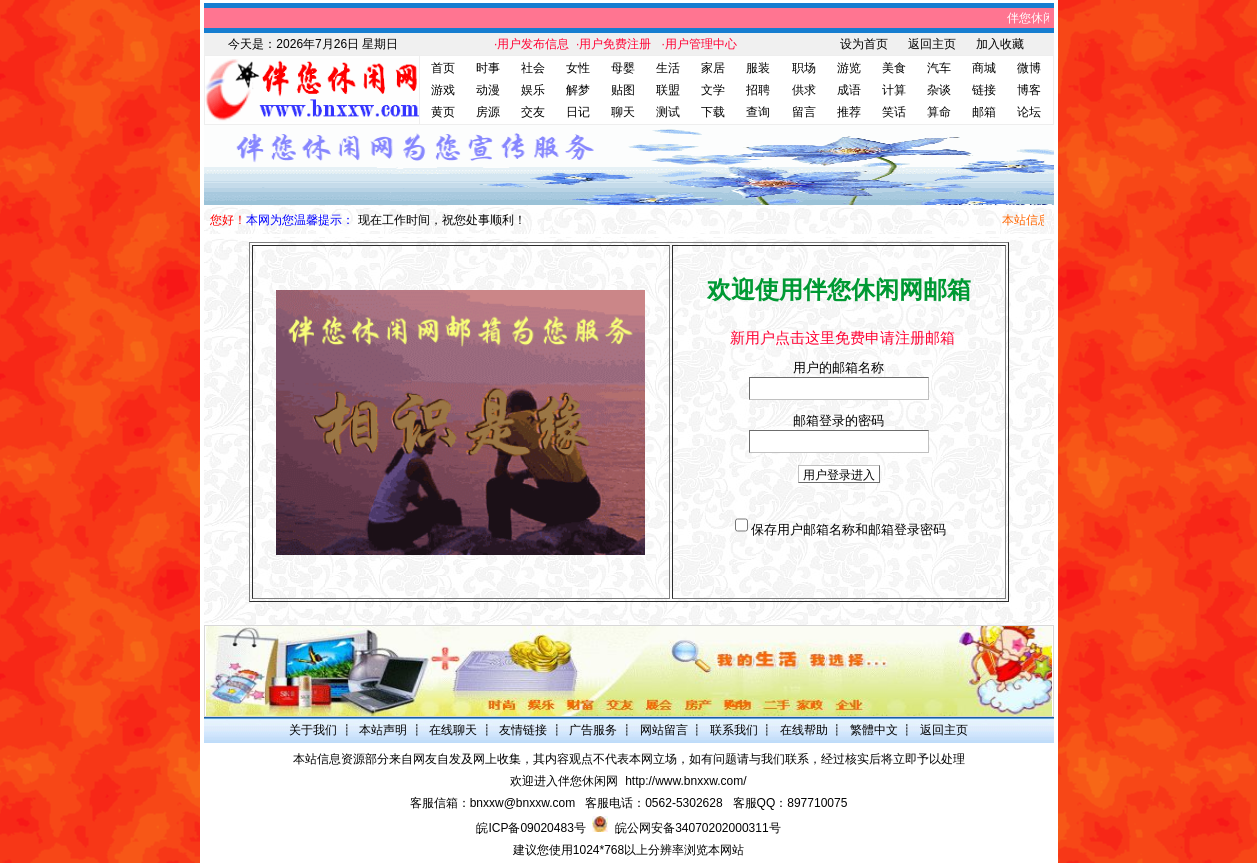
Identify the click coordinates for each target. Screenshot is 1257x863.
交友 (533, 112)
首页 (443, 68)
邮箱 (984, 112)
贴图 (623, 90)
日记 (578, 112)
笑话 (894, 112)
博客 (1029, 90)
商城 (984, 68)
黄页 (443, 112)
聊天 (623, 112)
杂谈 (939, 90)
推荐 (849, 112)
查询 (758, 112)
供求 (804, 90)
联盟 (668, 90)
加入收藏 (1000, 44)
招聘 (758, 90)
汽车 (939, 68)
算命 (939, 112)
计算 (894, 90)
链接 (984, 90)
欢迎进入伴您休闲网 (564, 781)
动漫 (488, 90)
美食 (894, 68)
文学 (713, 90)
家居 (713, 68)
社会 (533, 68)
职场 (804, 68)
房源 (488, 112)
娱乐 (533, 90)
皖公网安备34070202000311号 (697, 828)
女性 (578, 68)
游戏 (443, 90)
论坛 (1029, 112)
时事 (488, 68)
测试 (668, 112)
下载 (713, 112)
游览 (849, 68)
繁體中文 (874, 730)
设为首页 (864, 44)
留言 (804, 112)
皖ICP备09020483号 (530, 828)
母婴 (623, 68)
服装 (758, 68)
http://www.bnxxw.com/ (685, 781)
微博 (1029, 68)
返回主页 (932, 44)
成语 (849, 90)
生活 (668, 68)
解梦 (578, 90)
